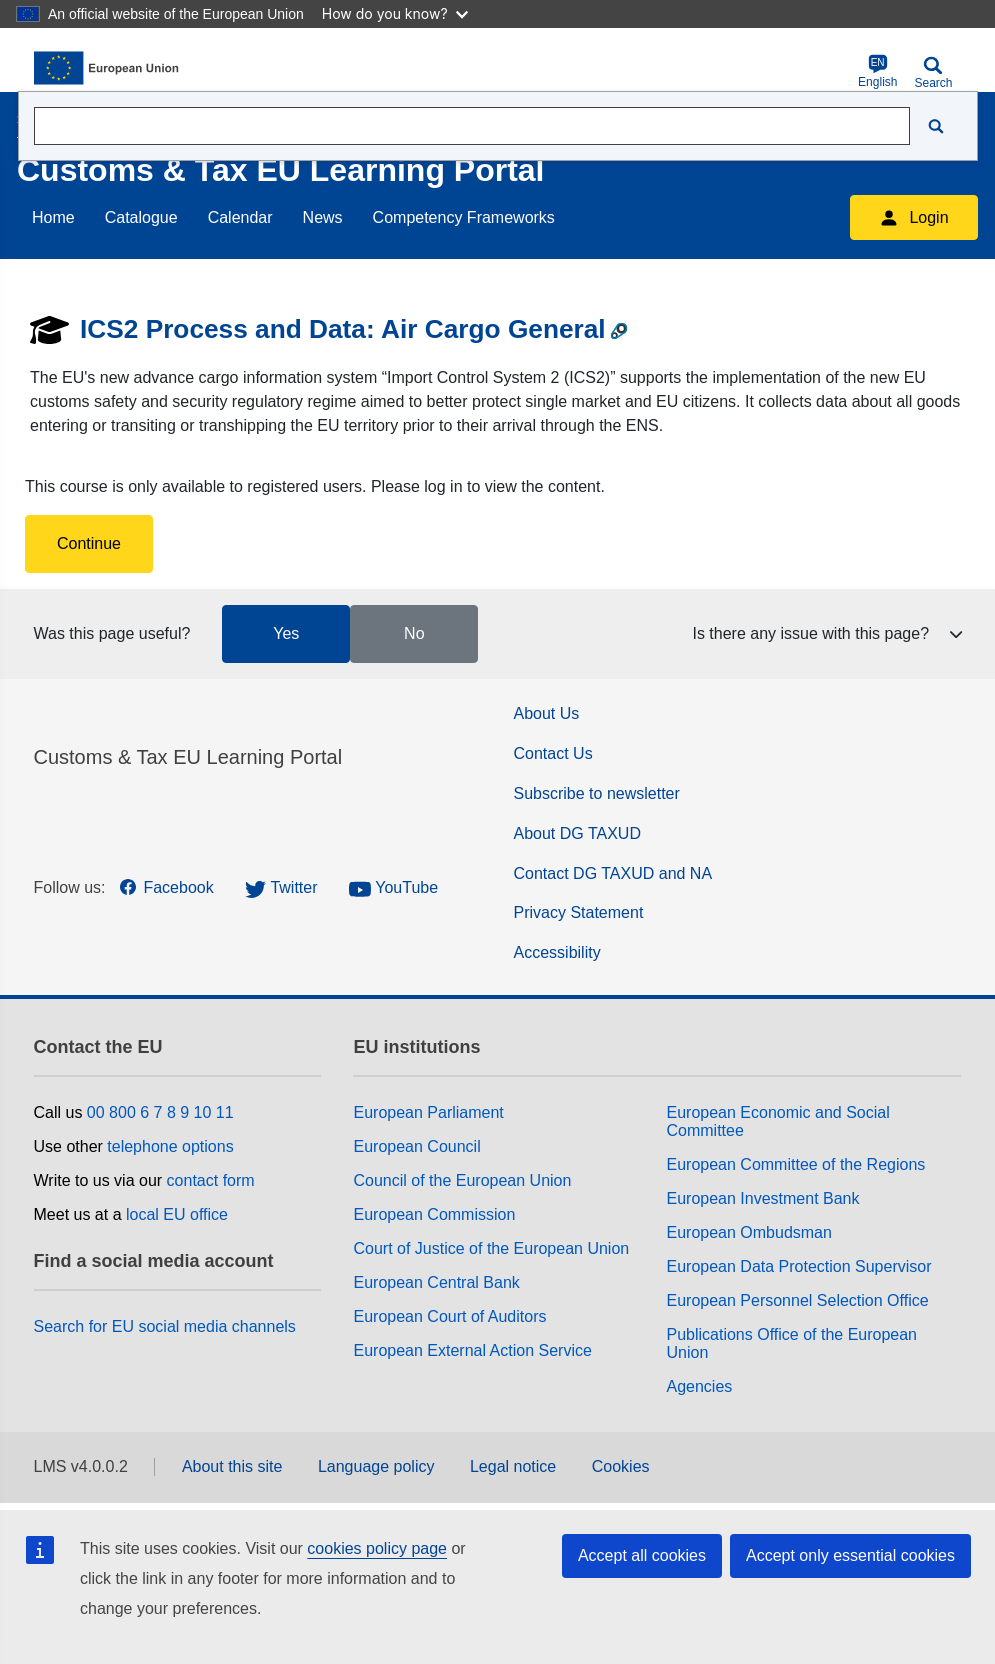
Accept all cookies (642, 1555)
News (323, 217)
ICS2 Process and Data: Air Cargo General (343, 329)
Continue (89, 543)
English (877, 71)
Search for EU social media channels (165, 1326)
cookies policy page (377, 1548)
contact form (211, 1180)
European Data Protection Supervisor (798, 1266)
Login (913, 218)
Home (53, 217)
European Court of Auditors (449, 1316)
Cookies (621, 1466)
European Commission (434, 1214)
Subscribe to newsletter (597, 793)
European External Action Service (472, 1350)
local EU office (177, 1214)
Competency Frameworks (464, 217)
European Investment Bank (762, 1198)
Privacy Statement (579, 912)
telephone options (170, 1146)
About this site (232, 1466)
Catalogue (141, 217)
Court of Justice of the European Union (491, 1248)
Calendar (240, 217)
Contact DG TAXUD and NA (613, 873)
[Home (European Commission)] (131, 68)
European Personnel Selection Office (797, 1300)
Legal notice (513, 1466)
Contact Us (553, 753)
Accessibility (557, 952)
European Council (416, 1146)
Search (933, 72)
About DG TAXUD (577, 833)
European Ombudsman (748, 1232)
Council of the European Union (462, 1180)
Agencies (699, 1386)
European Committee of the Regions (795, 1164)
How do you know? (395, 13)
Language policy (376, 1466)
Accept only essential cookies (850, 1555)
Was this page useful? (112, 633)
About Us (547, 713)
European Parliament (428, 1112)
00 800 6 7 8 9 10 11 (160, 1112)
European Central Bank (436, 1282)
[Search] (936, 126)
